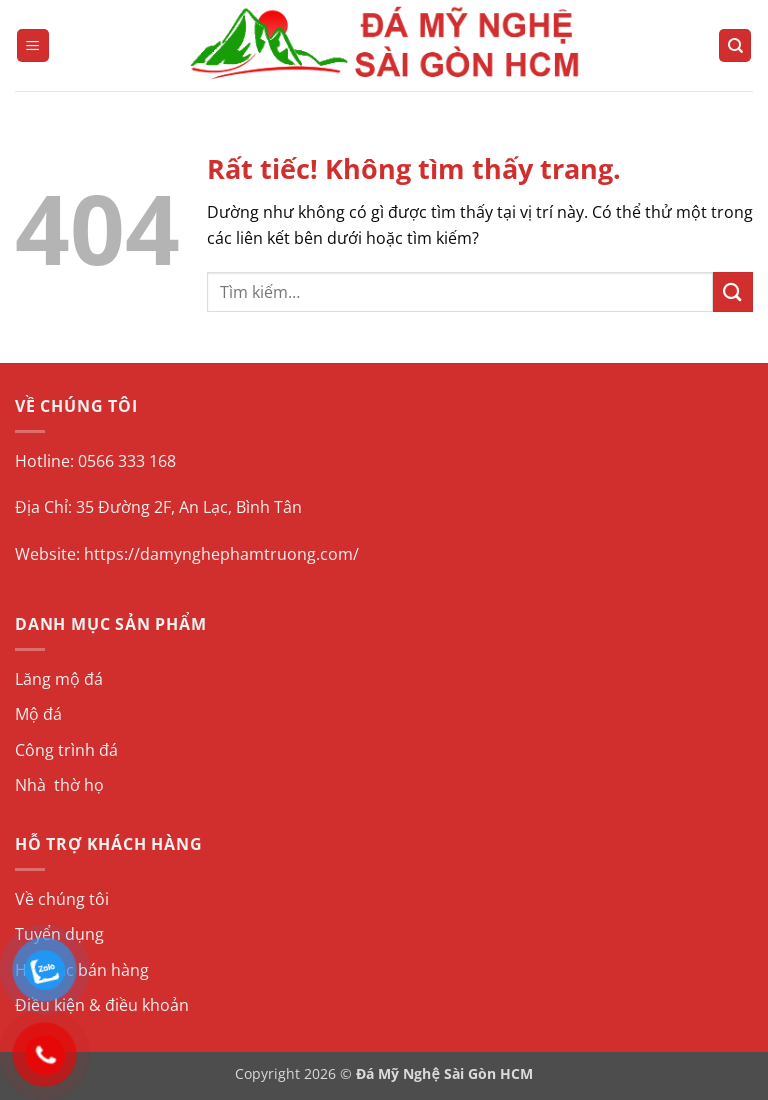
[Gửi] (733, 291)
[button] (33, 45)
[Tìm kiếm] (735, 45)
